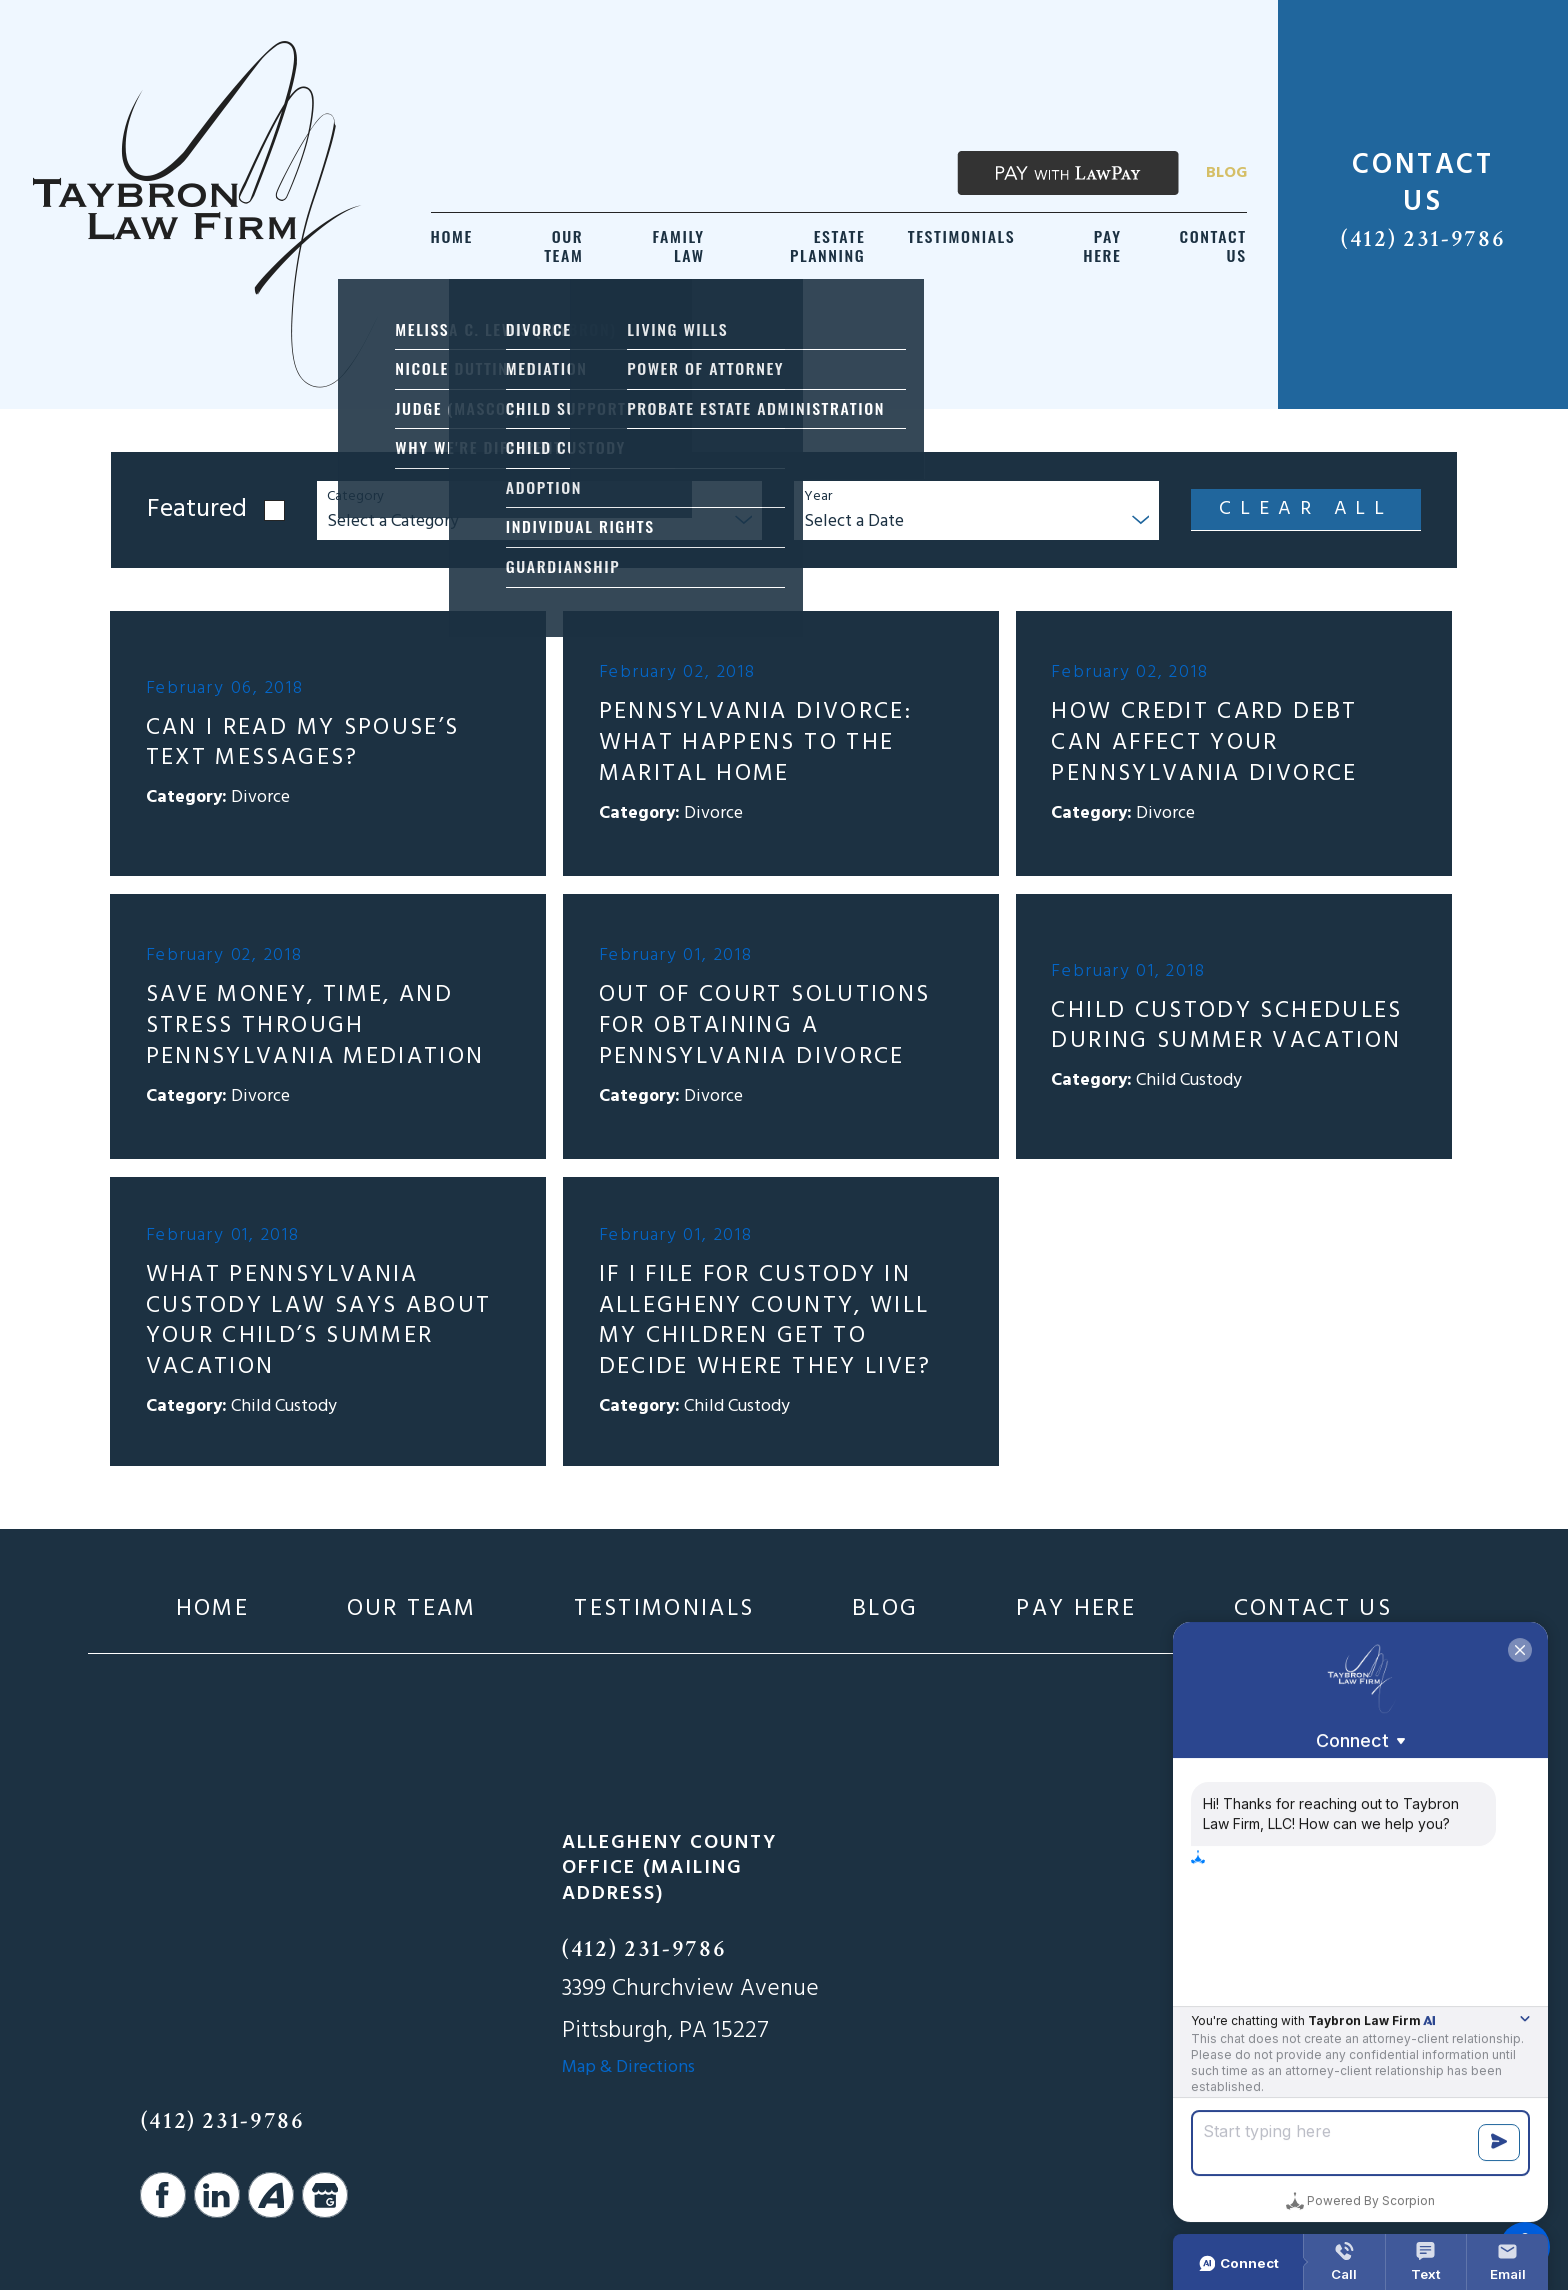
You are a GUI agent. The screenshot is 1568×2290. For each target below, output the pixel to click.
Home (212, 1609)
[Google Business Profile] (325, 2195)
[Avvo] (271, 2195)
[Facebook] (163, 2195)
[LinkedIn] (217, 2195)
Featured (197, 510)
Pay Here (1076, 1609)
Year (818, 497)
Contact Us (1313, 1609)
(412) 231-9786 (1423, 239)
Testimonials (664, 1609)
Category (355, 497)
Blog (1226, 173)
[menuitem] (452, 246)
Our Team (412, 1609)
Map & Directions (628, 2067)
